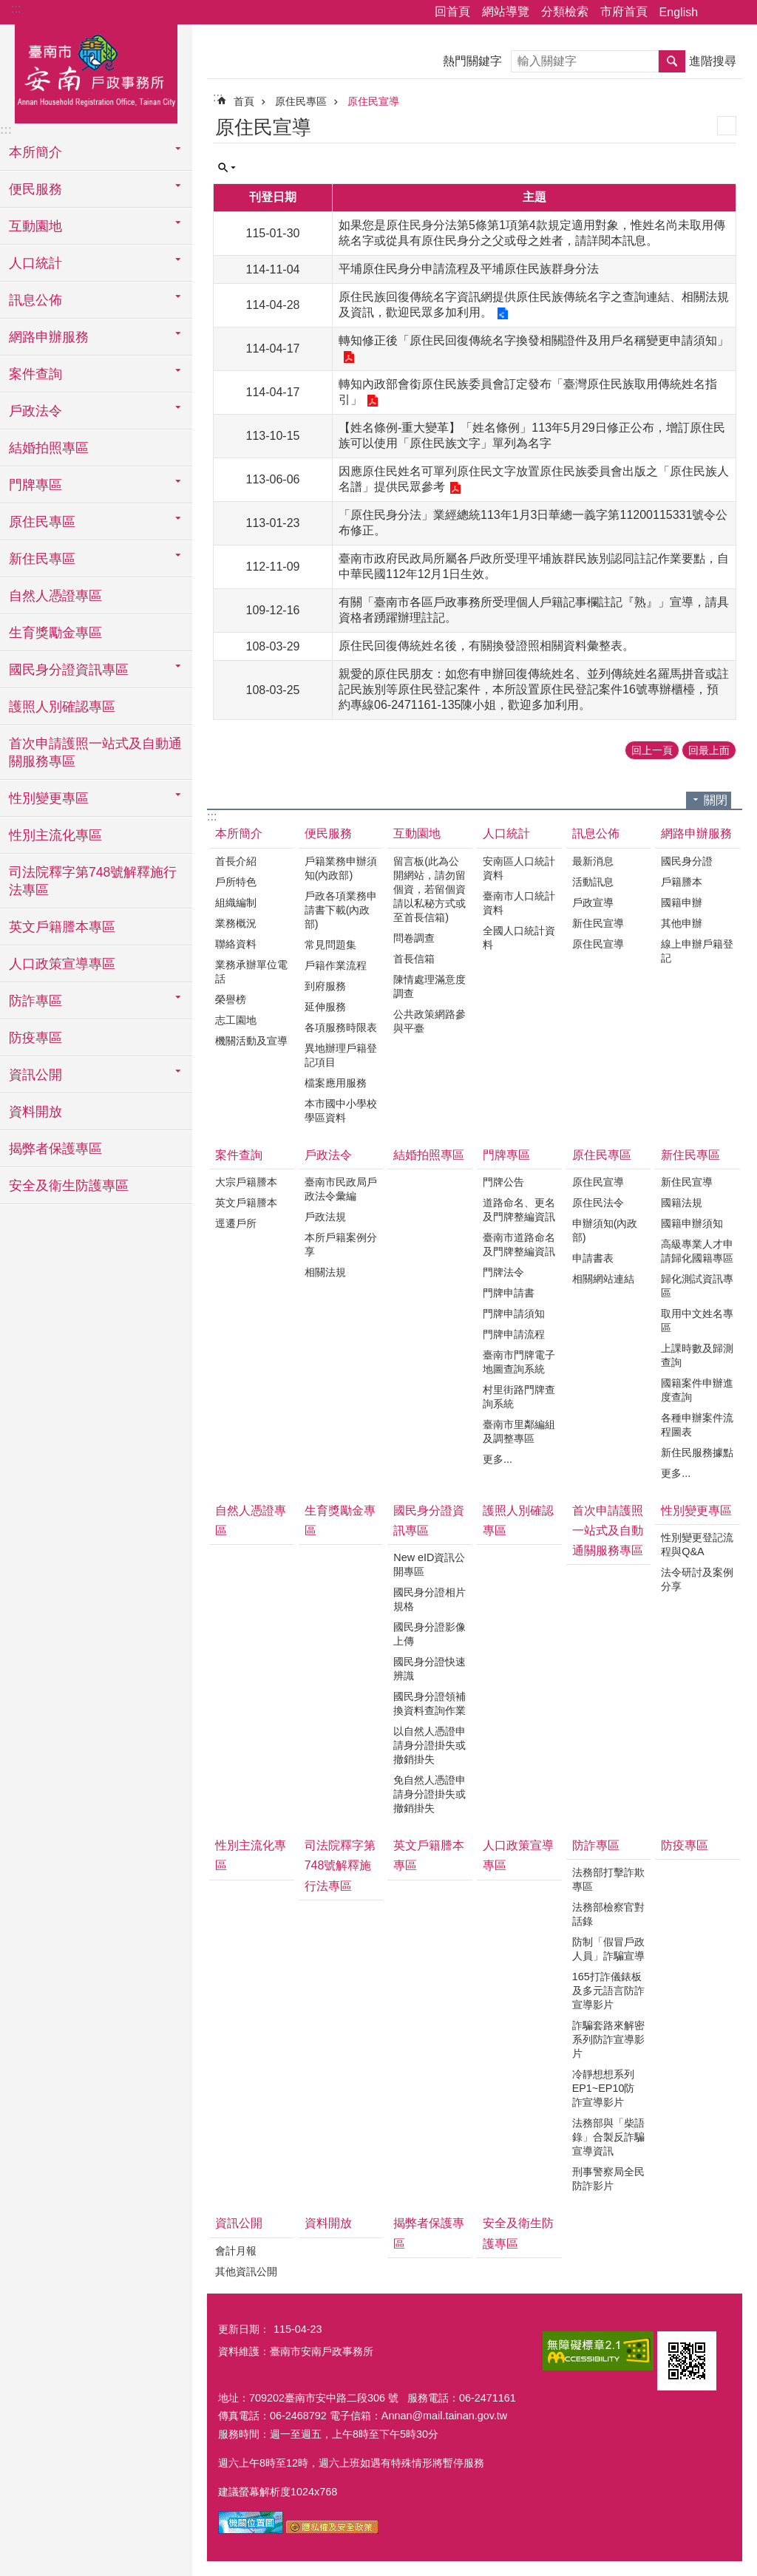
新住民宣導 (598, 923)
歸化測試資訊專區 (697, 1286)
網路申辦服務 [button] (49, 337)
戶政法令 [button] (35, 411)
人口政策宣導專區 (62, 963)
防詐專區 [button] (35, 1000)
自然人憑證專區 (55, 595)
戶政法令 (328, 1155)
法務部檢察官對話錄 (608, 1914)
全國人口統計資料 (519, 938)
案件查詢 (238, 1155)
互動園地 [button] (35, 226)
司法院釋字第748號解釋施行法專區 (93, 881)
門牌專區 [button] (35, 485)
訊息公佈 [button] (35, 300)
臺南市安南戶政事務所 (96, 71)
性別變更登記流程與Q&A (697, 1544)
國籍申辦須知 (692, 1223)
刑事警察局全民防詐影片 (608, 2179)
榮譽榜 (230, 999)
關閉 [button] (715, 800)
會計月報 (236, 2251)
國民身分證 (687, 861)
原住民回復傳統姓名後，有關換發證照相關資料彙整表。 (486, 645)
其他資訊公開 (246, 2271)
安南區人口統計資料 (519, 868)
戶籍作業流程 (336, 965)
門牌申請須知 (514, 1313)
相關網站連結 (603, 1279)
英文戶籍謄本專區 (62, 927)
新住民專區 (690, 1155)
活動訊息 (593, 882)
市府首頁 (624, 11)
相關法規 (325, 1272)
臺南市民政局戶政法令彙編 (341, 1189)
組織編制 (236, 902)
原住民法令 (598, 1203)
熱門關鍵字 (472, 61)
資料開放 (35, 1111)
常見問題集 (330, 945)
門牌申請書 (508, 1293)
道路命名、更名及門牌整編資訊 (519, 1210)
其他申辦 (681, 923)
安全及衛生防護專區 (69, 1185)
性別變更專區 (696, 1510)
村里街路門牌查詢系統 (519, 1397)
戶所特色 (236, 882)
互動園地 (417, 833)
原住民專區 (301, 101)
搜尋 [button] (672, 61)
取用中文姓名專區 (697, 1320)
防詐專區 (595, 1845)
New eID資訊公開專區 (429, 1564)
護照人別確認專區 (62, 706)
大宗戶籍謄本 (246, 1182)
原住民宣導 (373, 101)
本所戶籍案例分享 (341, 1244)
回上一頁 (652, 750)
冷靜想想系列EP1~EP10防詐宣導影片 (603, 2088)
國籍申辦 (681, 902)
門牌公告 (503, 1182)
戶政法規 (325, 1217)
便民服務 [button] (35, 189)
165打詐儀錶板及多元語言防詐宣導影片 (608, 1991)
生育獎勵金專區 (55, 632)
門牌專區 (506, 1155)
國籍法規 (681, 1203)
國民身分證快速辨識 (429, 1669)
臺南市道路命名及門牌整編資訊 (519, 1244)
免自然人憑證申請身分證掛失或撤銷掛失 (429, 1794)
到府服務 (325, 986)
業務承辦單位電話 (251, 972)
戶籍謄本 (681, 882)
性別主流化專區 (55, 835)
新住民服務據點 (697, 1452)
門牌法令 (503, 1272)
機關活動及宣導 (251, 1041)
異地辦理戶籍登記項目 (341, 1055)
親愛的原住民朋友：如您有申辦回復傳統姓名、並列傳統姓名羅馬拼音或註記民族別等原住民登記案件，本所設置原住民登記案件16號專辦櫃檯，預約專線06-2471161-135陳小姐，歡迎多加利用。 (534, 689)
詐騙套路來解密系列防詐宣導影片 (608, 2039)
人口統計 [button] (35, 263)
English (678, 12)
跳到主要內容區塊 (7, 7)
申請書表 (593, 1258)
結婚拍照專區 (49, 448)
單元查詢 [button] (227, 168)
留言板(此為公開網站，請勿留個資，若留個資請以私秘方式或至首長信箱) (429, 889)
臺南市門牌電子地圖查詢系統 (519, 1362)
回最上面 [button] (709, 750)
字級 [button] (737, 12)
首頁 (244, 101)
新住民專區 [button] (42, 558)
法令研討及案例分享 (697, 1579)
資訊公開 (238, 2223)
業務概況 (236, 923)
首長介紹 (236, 861)
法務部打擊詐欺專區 (608, 1879)
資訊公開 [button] (35, 1074)
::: (16, 8)
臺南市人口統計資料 (519, 903)
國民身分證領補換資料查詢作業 (429, 1703)
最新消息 (593, 861)
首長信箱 (414, 959)
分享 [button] (716, 12)
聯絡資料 (236, 944)
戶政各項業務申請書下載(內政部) (341, 910)
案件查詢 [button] (35, 374)
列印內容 (726, 125)
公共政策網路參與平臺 (429, 1021)
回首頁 (452, 11)
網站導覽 (505, 11)
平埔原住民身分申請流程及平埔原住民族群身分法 (469, 268)
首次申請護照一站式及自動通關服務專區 (95, 752)
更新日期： (244, 2329)
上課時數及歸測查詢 (697, 1355)
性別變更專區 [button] (49, 798)
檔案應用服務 (336, 1083)
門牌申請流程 (514, 1334)
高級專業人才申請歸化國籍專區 (697, 1251)
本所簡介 (238, 833)
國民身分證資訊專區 (428, 1520)
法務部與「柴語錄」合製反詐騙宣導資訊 (608, 2137)
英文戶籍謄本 (246, 1203)
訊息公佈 (595, 833)
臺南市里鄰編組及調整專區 (519, 1431)
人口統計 (506, 833)
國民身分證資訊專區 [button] (69, 669)
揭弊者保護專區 (55, 1148)
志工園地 (236, 1020)
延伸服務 (325, 1007)
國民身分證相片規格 (429, 1599)
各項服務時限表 (341, 1027)
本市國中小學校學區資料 (341, 1111)
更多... (497, 1459)
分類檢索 (564, 11)
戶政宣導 (593, 902)
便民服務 (328, 833)
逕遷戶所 (236, 1223)
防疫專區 (35, 1037)
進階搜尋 (712, 61)
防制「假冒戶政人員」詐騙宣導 (608, 1949)
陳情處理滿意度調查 (429, 986)
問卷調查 (414, 938)
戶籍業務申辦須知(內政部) (341, 868)
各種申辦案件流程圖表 (697, 1425)
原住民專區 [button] (42, 521)
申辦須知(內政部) (605, 1230)
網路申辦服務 (696, 833)
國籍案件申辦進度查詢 (697, 1390)
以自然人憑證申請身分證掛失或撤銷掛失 (429, 1745)
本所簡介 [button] (35, 152)
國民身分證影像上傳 (429, 1634)
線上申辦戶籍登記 (697, 951)
